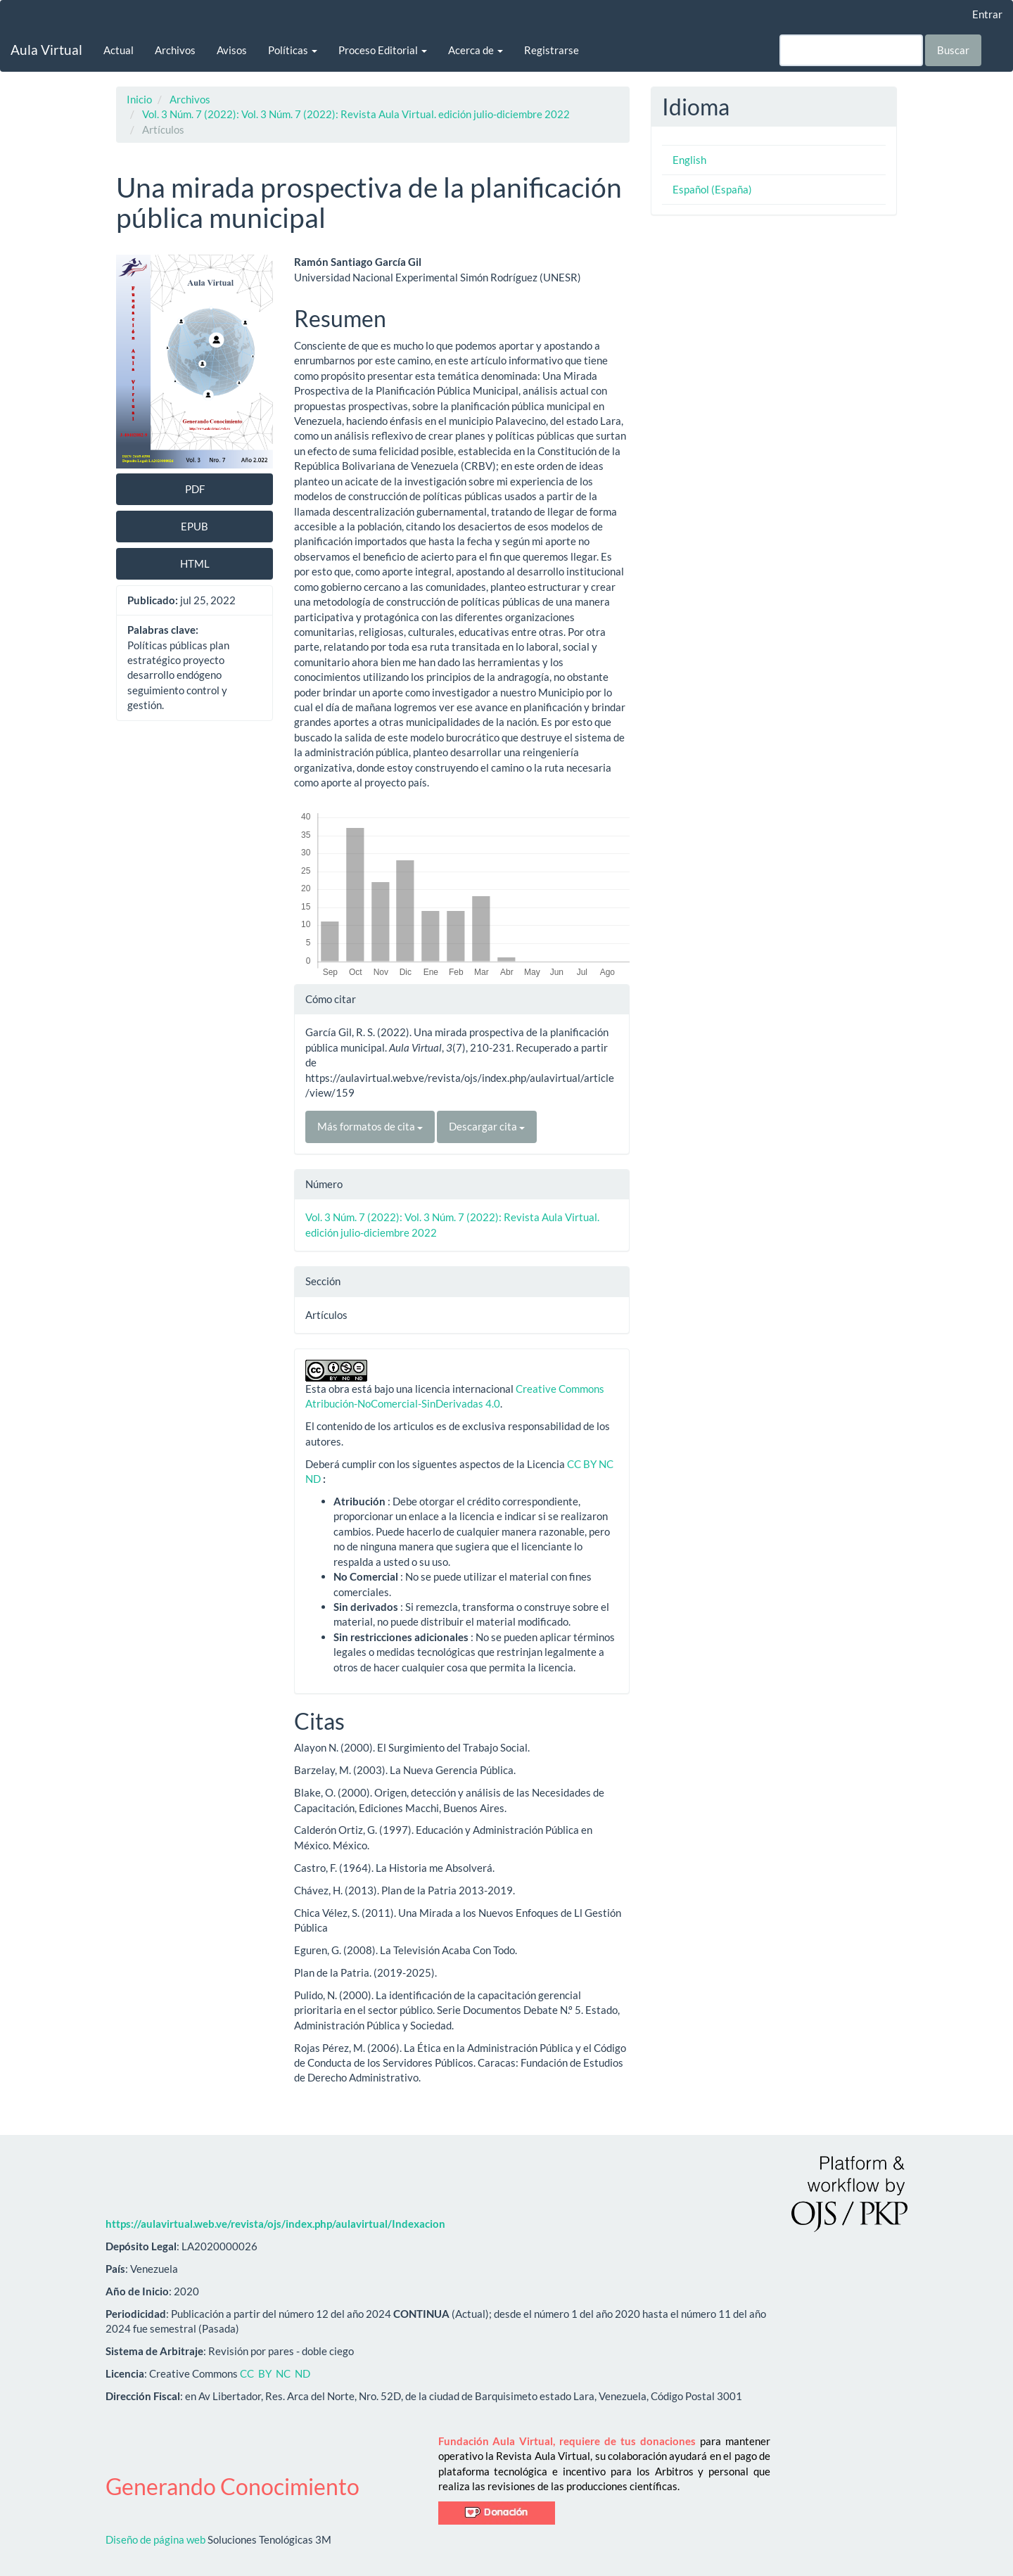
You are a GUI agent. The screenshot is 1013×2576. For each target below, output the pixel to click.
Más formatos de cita (370, 1126)
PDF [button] (195, 489)
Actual (118, 50)
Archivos (175, 50)
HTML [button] (195, 563)
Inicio (139, 99)
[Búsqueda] (851, 50)
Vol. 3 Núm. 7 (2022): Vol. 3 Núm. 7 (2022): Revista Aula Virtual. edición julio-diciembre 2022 (356, 114)
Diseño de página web (155, 2539)
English (689, 159)
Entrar (987, 14)
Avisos (232, 50)
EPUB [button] (194, 526)
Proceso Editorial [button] (382, 50)
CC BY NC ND (275, 2373)
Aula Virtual (46, 50)
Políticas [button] (292, 50)
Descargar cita (487, 1126)
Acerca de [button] (475, 50)
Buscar (953, 50)
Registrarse (551, 50)
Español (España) (712, 189)
